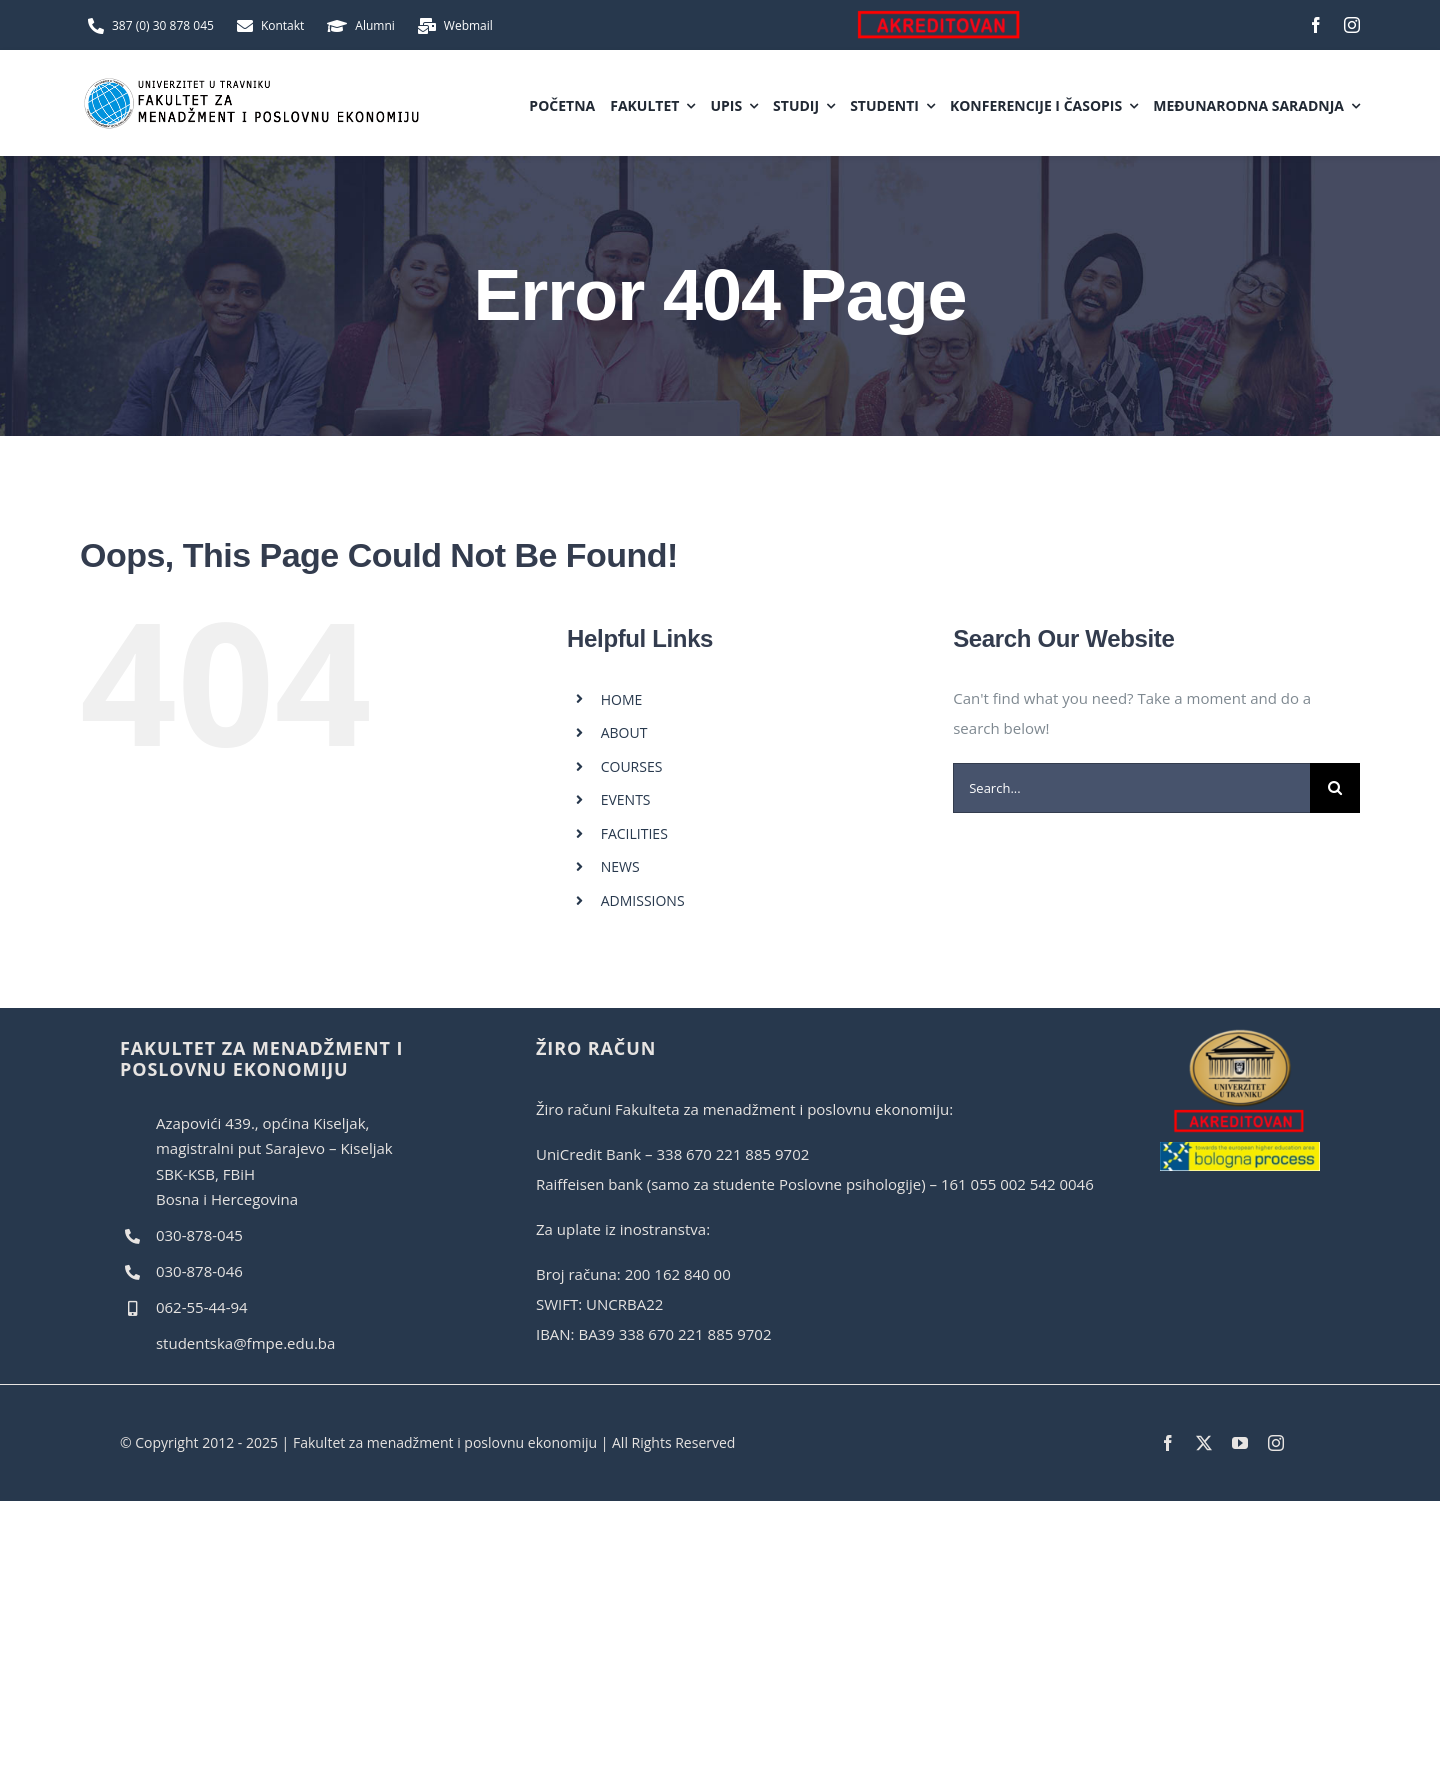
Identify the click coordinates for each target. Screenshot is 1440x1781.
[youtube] (1240, 1443)
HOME (622, 699)
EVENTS (626, 799)
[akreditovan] (1240, 1035)
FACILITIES (634, 833)
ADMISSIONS (643, 900)
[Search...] (1131, 788)
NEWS (620, 866)
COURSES (632, 766)
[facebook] (1316, 25)
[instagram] (1352, 25)
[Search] (1335, 788)
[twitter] (1204, 1443)
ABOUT (624, 732)
